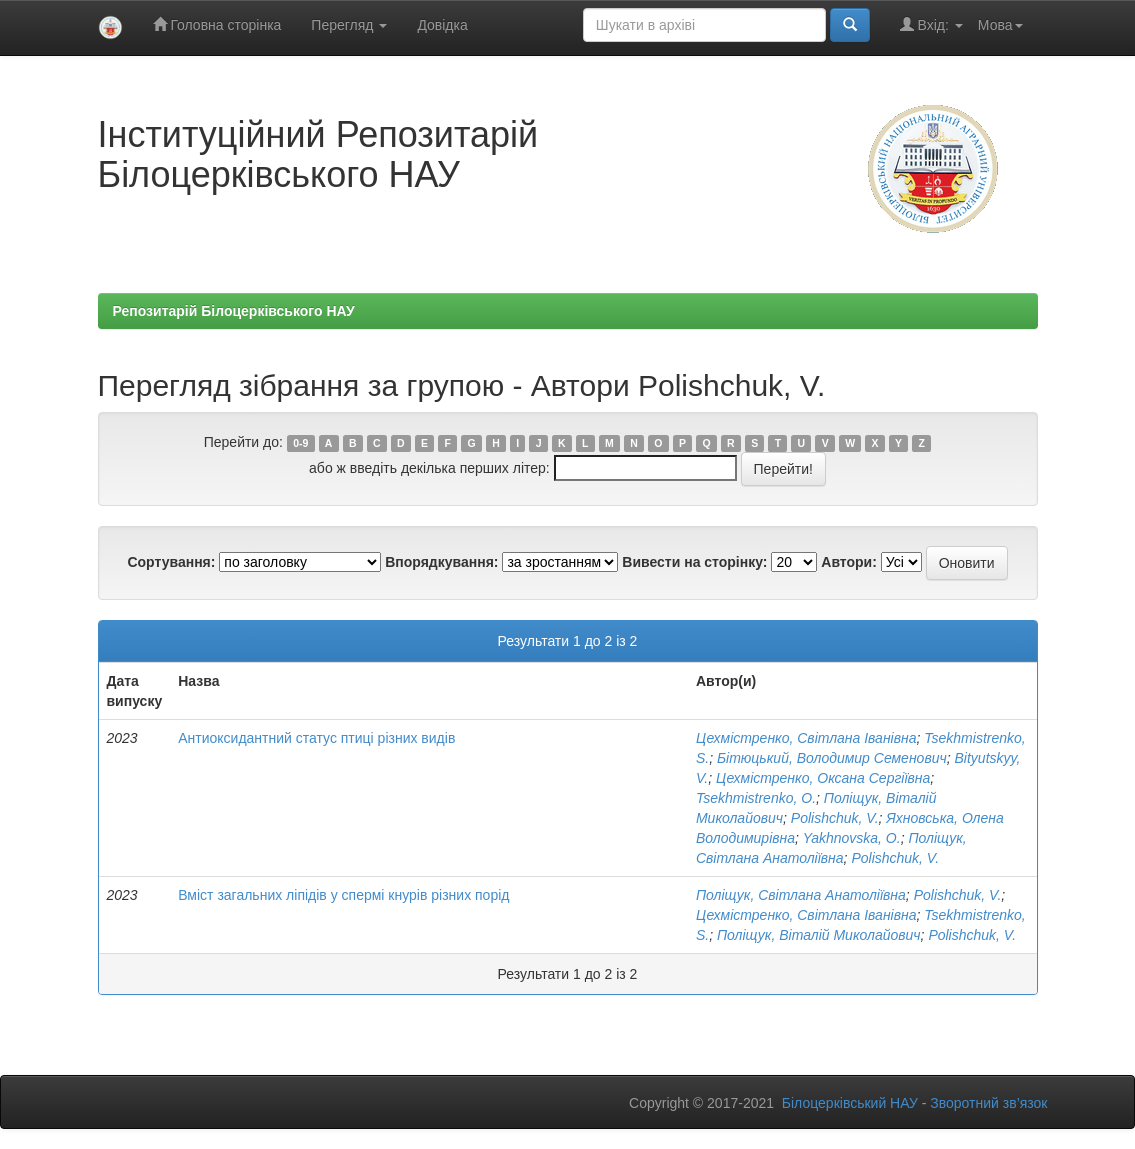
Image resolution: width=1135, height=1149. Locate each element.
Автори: (849, 562)
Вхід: (931, 24)
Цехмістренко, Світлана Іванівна (806, 738)
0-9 (300, 443)
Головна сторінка (217, 24)
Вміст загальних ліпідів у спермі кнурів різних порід (343, 895)
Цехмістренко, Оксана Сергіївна (823, 778)
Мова (1000, 25)
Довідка (442, 25)
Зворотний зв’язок (988, 1103)
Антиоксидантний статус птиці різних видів (316, 738)
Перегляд (349, 25)
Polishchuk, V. (835, 818)
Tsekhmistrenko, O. (756, 798)
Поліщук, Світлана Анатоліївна (801, 895)
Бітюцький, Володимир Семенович (832, 758)
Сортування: (171, 562)
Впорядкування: (441, 562)
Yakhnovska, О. (852, 838)
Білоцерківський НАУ (850, 1103)
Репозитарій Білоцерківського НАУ (234, 311)
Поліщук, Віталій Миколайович (819, 935)
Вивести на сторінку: (694, 562)
